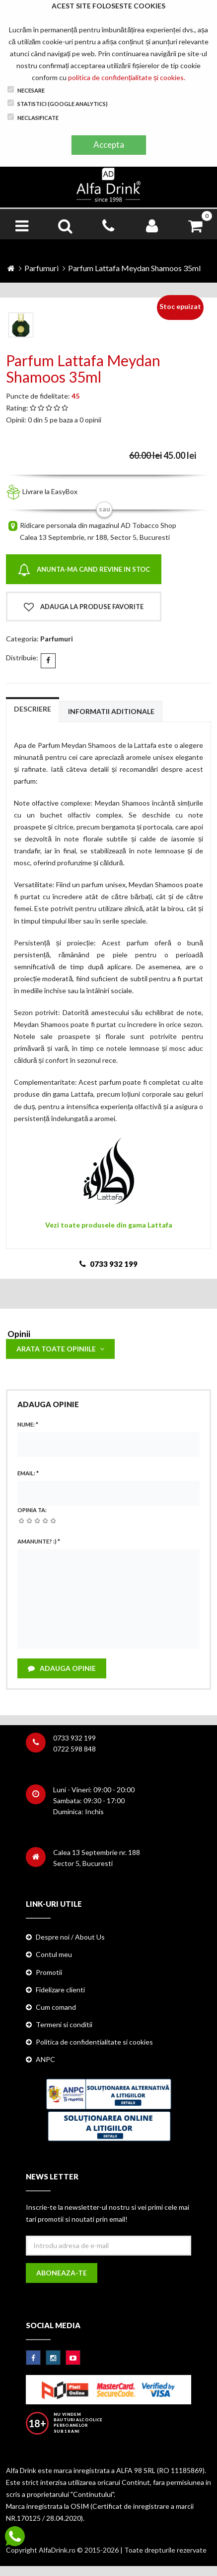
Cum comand (56, 2007)
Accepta (108, 144)
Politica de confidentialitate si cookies (94, 2042)
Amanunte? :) (38, 1541)
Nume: (27, 1424)
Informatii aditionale (111, 711)
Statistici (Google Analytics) (57, 103)
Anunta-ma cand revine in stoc (84, 570)
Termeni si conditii (64, 2024)
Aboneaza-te (61, 2272)
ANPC (45, 2059)
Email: (28, 1473)
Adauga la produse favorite (84, 607)
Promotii (49, 1972)
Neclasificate (33, 117)
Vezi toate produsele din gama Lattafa (108, 1225)
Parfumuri (41, 268)
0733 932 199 (74, 1738)
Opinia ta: (32, 1510)
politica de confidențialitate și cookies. (126, 77)
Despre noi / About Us (70, 1937)
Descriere (32, 709)
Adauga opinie (62, 1668)
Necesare (26, 90)
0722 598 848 (74, 1749)
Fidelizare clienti (60, 1989)
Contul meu (54, 1954)
